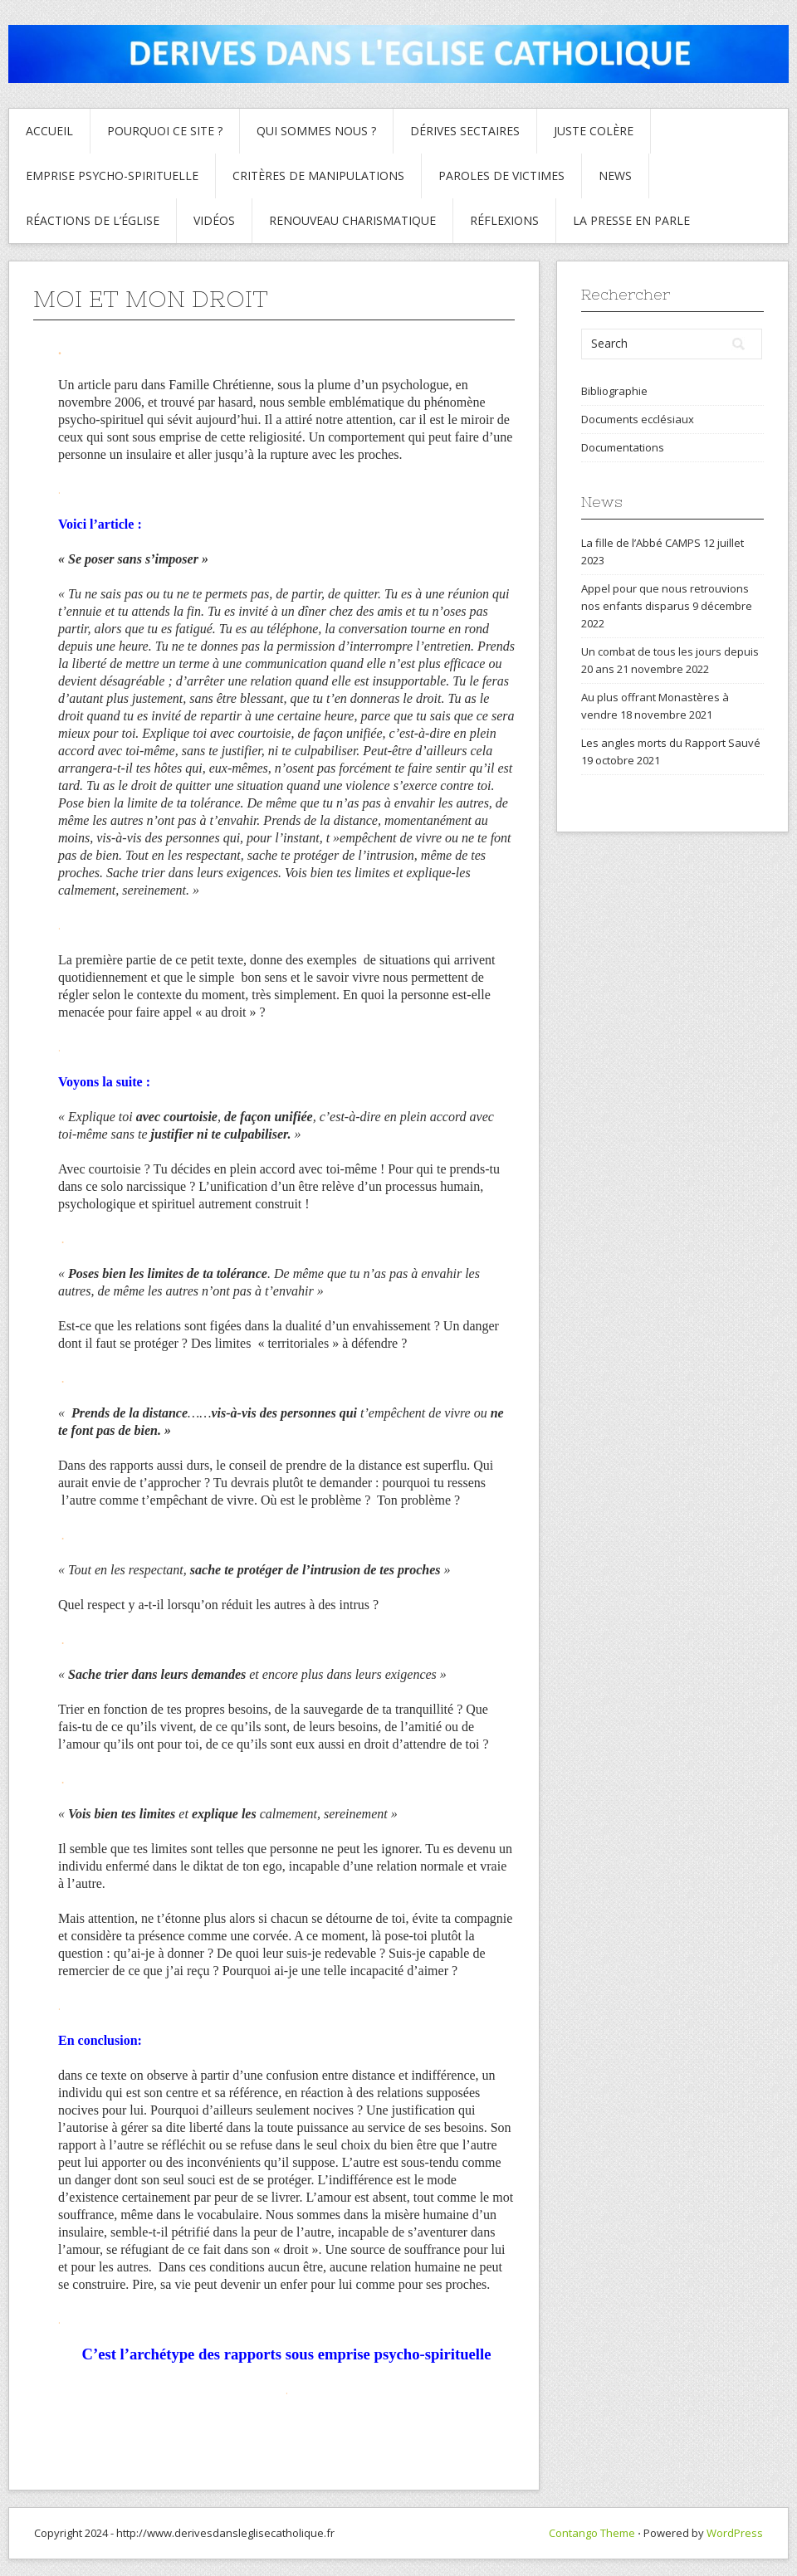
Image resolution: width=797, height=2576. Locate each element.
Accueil (49, 131)
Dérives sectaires (465, 131)
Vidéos (214, 220)
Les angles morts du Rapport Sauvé (670, 742)
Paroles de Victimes (501, 175)
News (615, 175)
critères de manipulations (318, 175)
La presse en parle (631, 220)
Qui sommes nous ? (316, 131)
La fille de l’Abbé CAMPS (641, 542)
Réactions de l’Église (92, 220)
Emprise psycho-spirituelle (112, 175)
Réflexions (504, 220)
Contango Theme (592, 2532)
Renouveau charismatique (352, 220)
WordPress (735, 2532)
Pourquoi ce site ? (164, 131)
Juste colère (593, 131)
